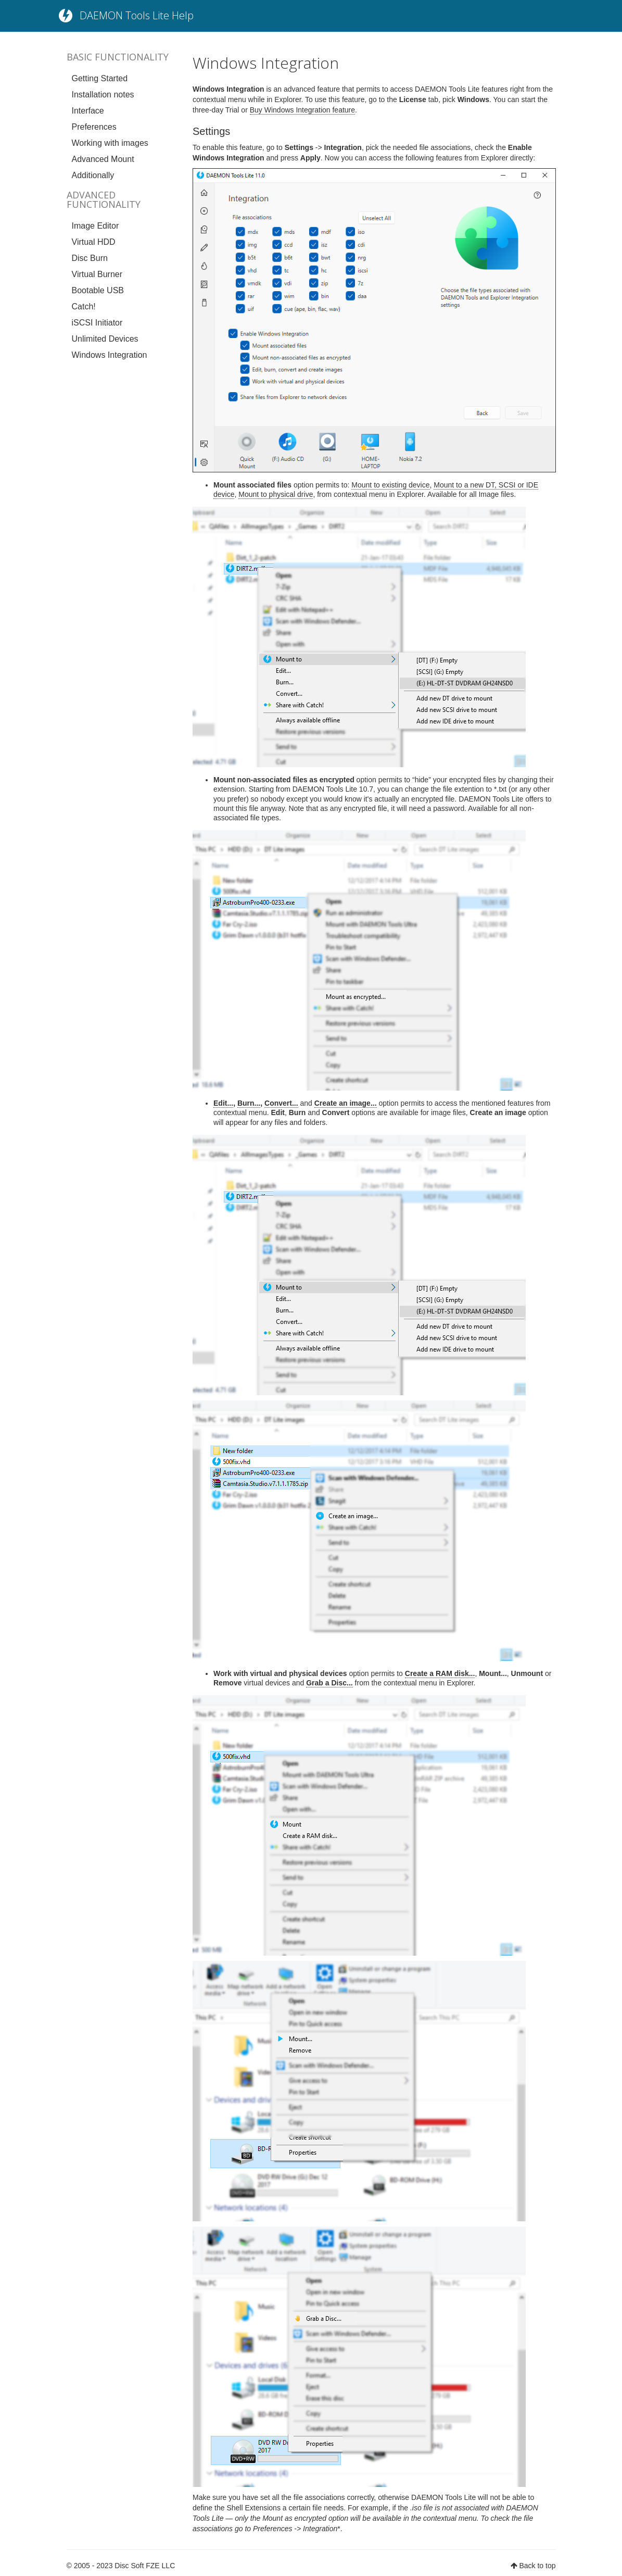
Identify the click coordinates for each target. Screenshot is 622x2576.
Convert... (281, 1103)
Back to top (537, 2565)
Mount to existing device (390, 485)
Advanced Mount (103, 159)
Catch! (84, 306)
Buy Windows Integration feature (302, 110)
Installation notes (103, 94)
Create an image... (345, 1103)
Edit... (223, 1103)
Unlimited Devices (105, 338)
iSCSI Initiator (97, 322)
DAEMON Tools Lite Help (137, 15)
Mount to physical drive (275, 494)
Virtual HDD (94, 241)
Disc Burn (90, 258)
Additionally (93, 175)
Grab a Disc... (329, 1683)
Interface (88, 110)
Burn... (248, 1103)
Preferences (94, 126)
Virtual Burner (97, 274)
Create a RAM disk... (440, 1673)
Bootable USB (98, 290)
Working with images (110, 143)
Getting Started (100, 78)
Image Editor (95, 225)
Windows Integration (109, 355)
